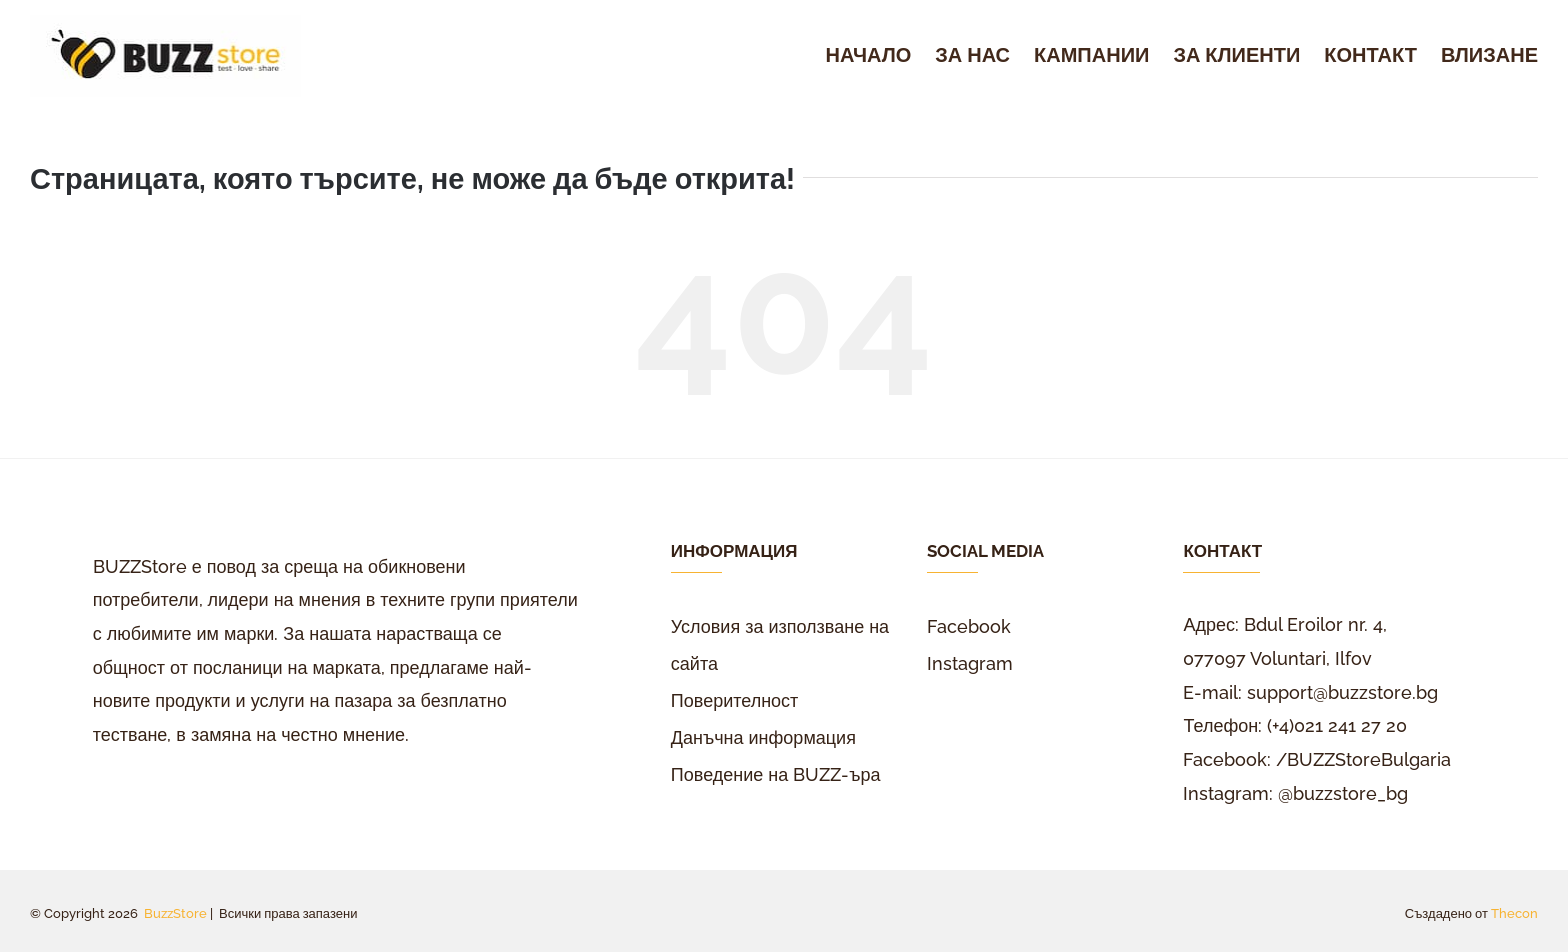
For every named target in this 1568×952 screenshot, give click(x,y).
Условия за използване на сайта (780, 645)
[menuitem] (881, 55)
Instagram (970, 663)
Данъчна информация (763, 737)
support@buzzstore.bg (1342, 692)
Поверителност (735, 700)
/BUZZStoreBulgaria (1363, 759)
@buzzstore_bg (1343, 793)
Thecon (1514, 913)
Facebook (969, 626)
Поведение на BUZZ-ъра (776, 774)
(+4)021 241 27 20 (1337, 725)
